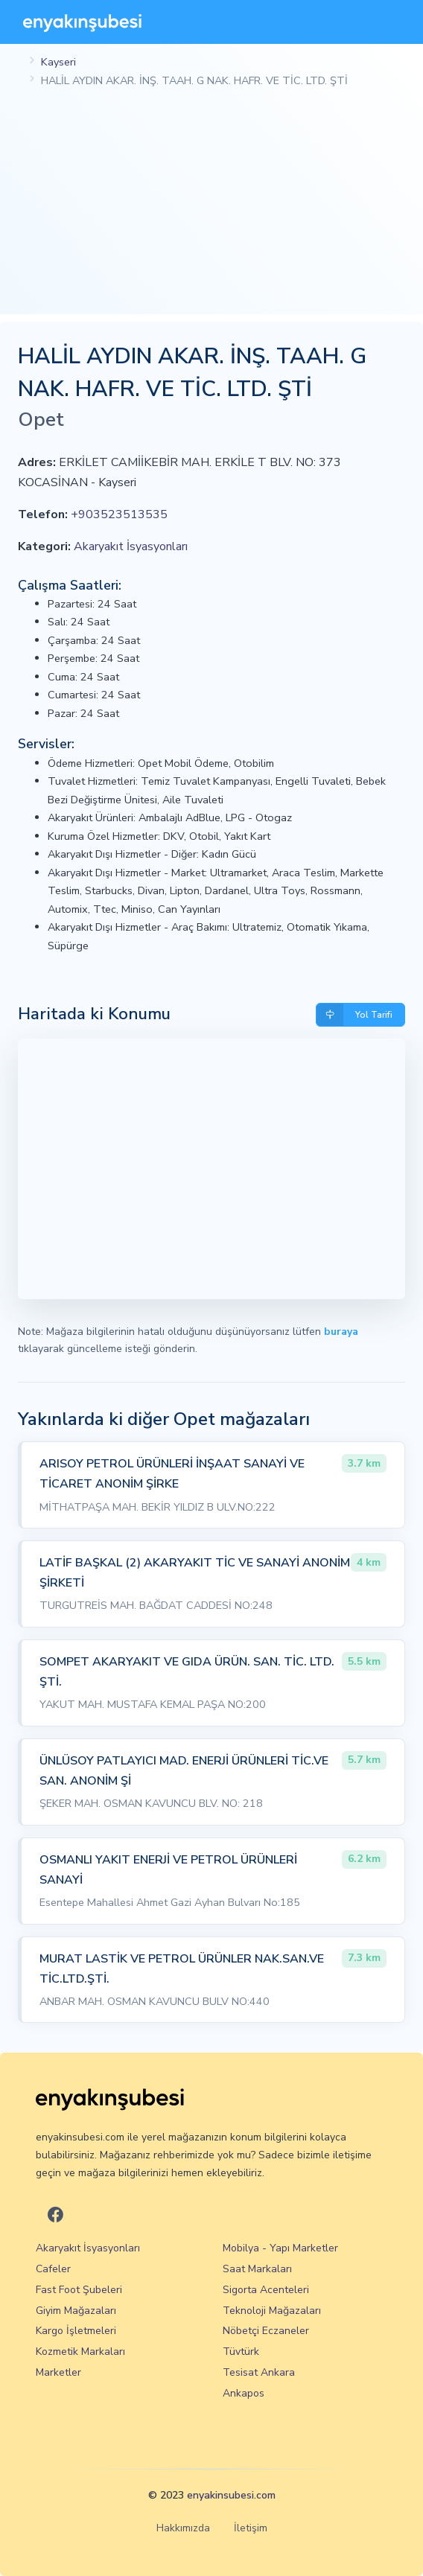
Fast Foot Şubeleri (79, 2290)
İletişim (250, 2528)
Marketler (58, 2372)
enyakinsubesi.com (231, 2495)
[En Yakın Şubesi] (82, 22)
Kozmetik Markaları (80, 2351)
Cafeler (53, 2269)
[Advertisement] (211, 210)
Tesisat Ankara (259, 2372)
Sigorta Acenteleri (266, 2290)
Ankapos (243, 2393)
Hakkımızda (183, 2528)
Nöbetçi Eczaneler (266, 2331)
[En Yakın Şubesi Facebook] (55, 2216)
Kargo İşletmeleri (76, 2331)
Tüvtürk (241, 2351)
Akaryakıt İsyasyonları (131, 546)
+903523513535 (119, 514)
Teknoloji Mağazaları (272, 2311)
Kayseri (58, 61)
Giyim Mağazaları (76, 2311)
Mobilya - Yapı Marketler (280, 2248)
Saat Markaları (257, 2269)
